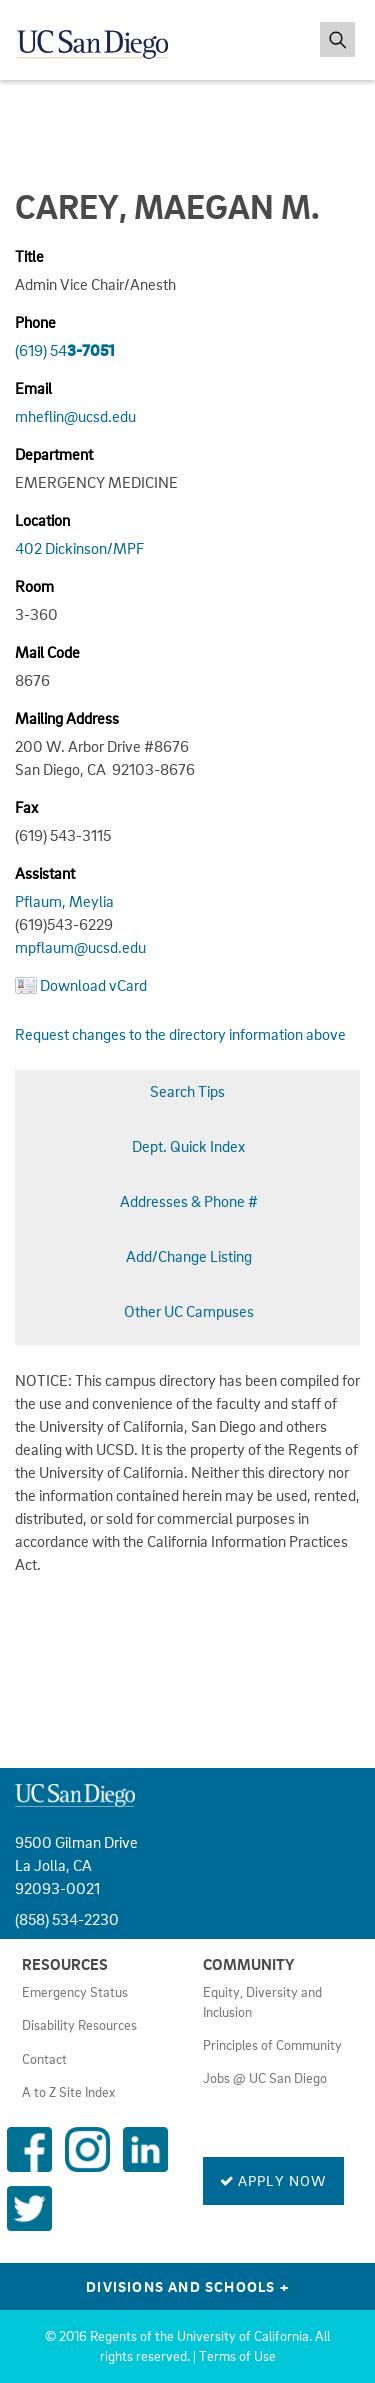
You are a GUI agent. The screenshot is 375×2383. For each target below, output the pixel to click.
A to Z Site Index (68, 2092)
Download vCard (93, 985)
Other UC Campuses (189, 1311)
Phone (35, 322)
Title (29, 256)
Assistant (45, 873)
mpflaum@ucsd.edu (80, 947)
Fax (26, 807)
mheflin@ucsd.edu (75, 416)
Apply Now (273, 2180)
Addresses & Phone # (189, 1201)
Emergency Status (75, 1992)
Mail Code (47, 652)
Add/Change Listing (189, 1256)
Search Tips (187, 1091)
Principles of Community (272, 2045)
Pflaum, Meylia (64, 901)
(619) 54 (65, 350)
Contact (44, 2059)
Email (33, 388)
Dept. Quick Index (188, 1146)
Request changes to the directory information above (180, 1034)
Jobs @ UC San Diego (265, 2078)
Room (34, 586)
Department (54, 454)
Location (42, 520)
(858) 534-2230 (67, 1919)
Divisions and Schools (187, 2286)
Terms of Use (237, 2356)
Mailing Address (67, 718)
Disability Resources (79, 2025)
